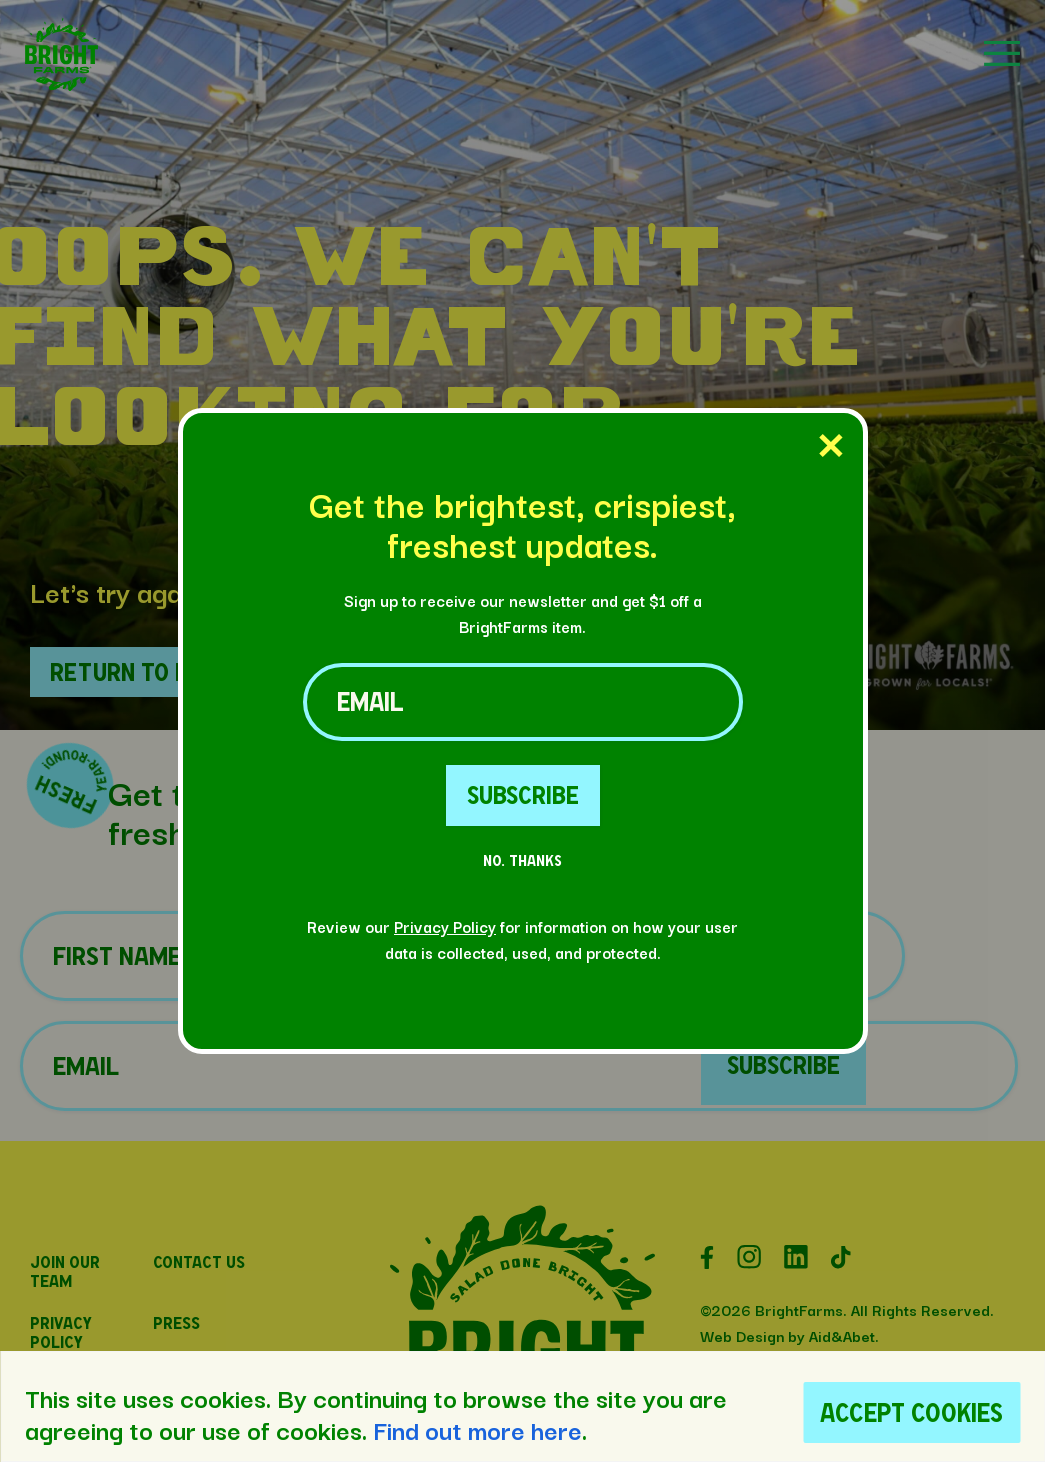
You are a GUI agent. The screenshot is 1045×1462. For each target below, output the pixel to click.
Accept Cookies (911, 1412)
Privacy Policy (445, 926)
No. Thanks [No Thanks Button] (522, 860)
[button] (61, 84)
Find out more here (477, 1429)
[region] (522, 1406)
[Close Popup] (831, 446)
